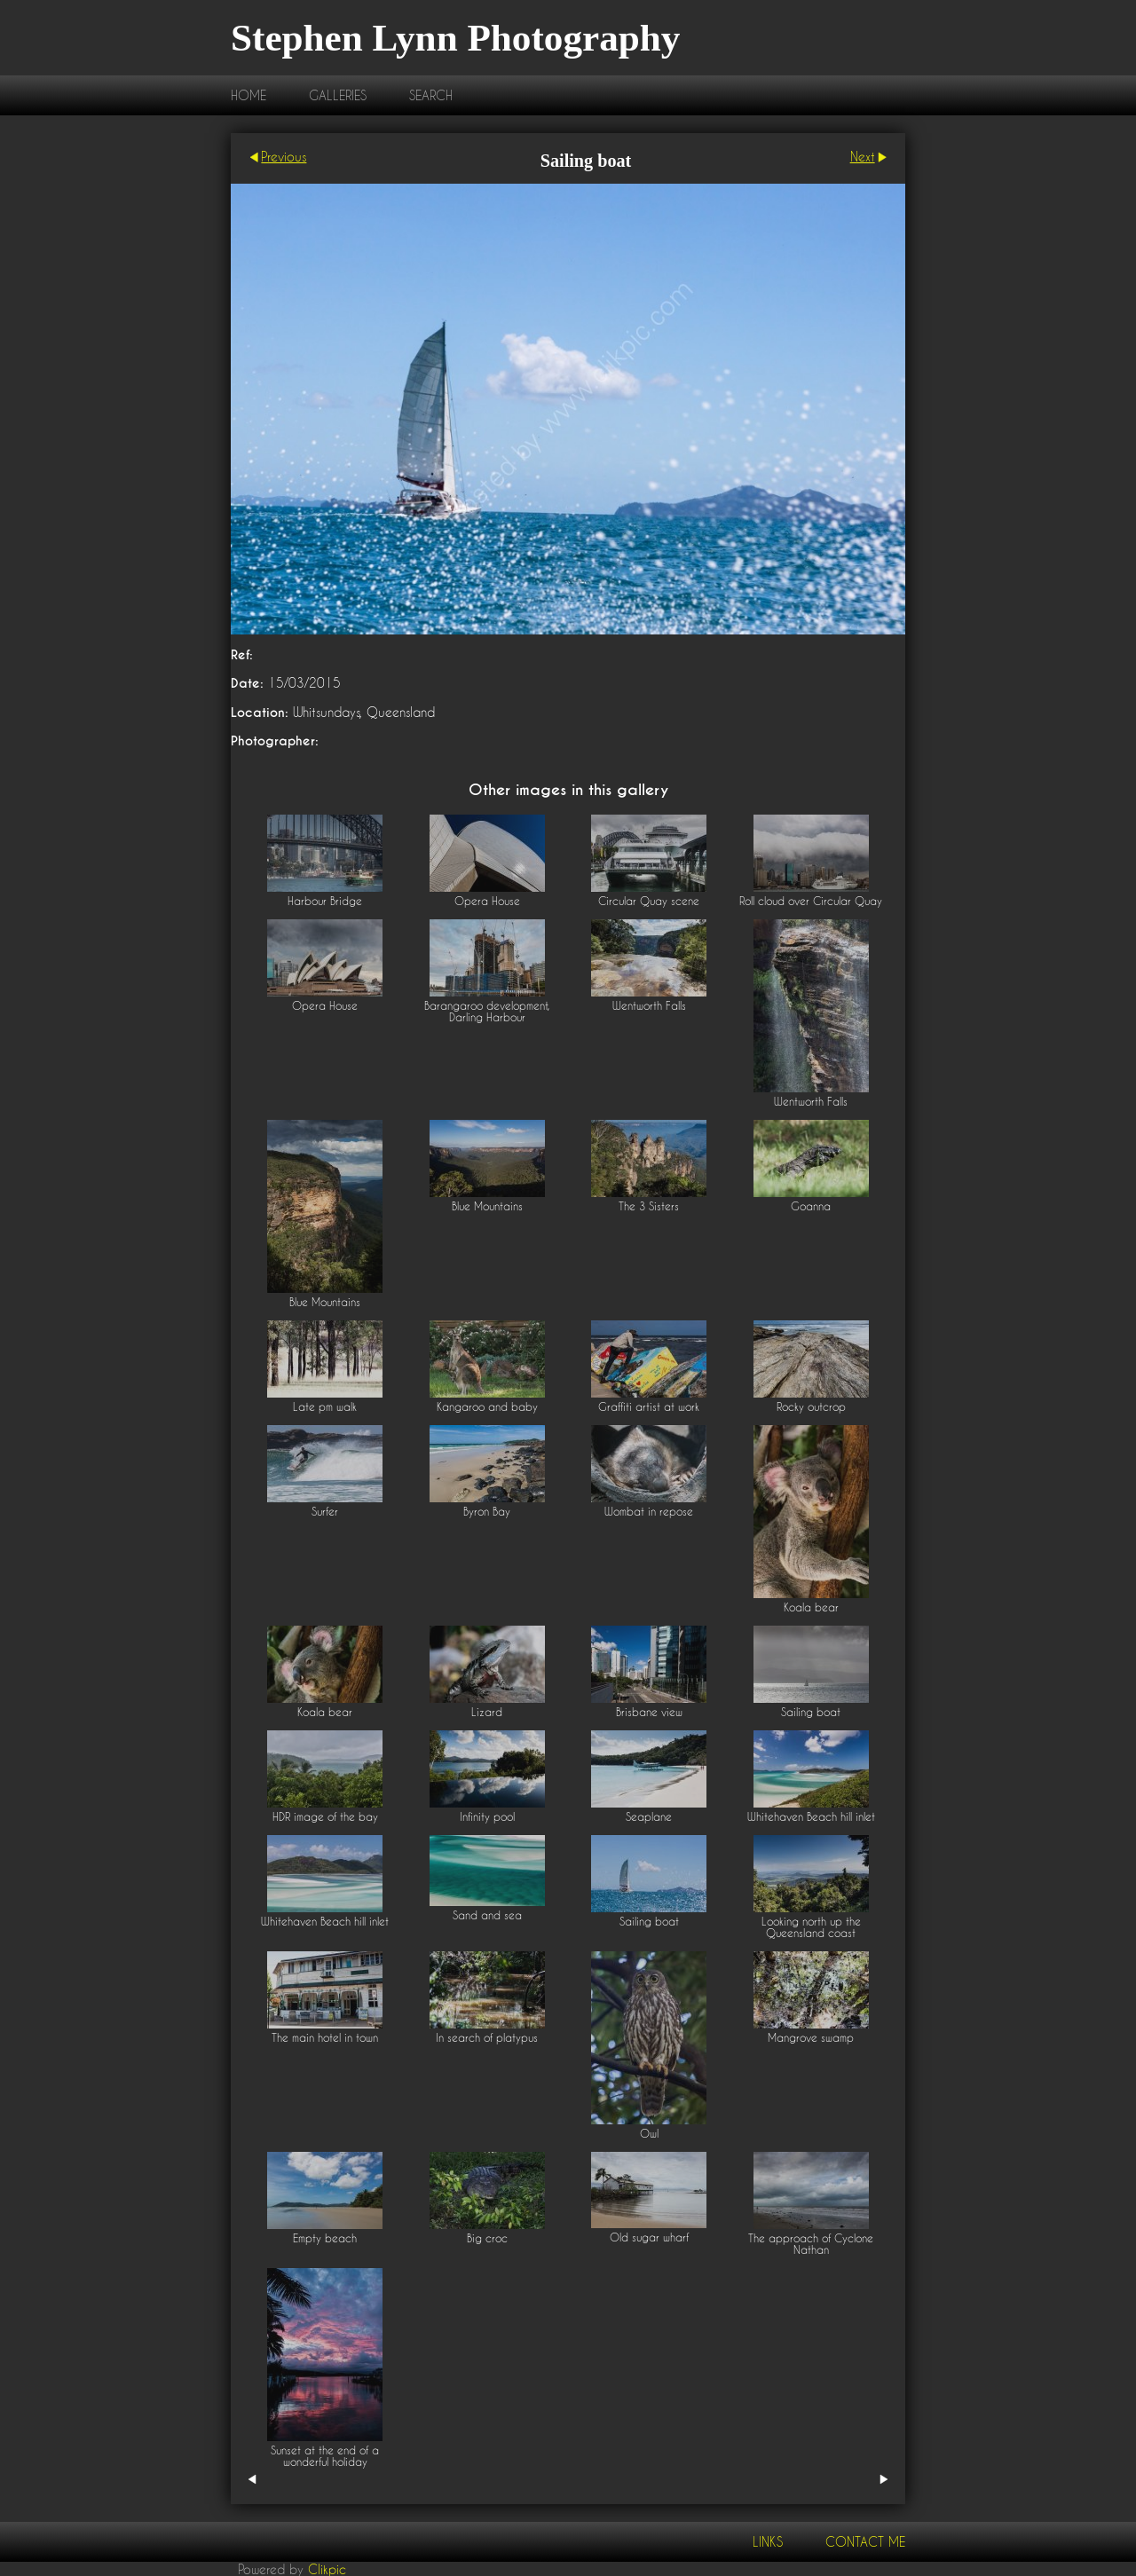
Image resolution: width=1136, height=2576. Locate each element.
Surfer (325, 1511)
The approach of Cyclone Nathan (810, 2244)
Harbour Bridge (325, 901)
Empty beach (325, 2238)
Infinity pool (487, 1817)
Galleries (338, 95)
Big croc (487, 2238)
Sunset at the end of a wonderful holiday (325, 2456)
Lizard (486, 1712)
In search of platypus (487, 2038)
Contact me (865, 2541)
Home (248, 95)
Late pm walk (325, 1407)
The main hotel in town (325, 2038)
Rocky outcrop (811, 1407)
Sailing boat (810, 1712)
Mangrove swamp (811, 2038)
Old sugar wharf (649, 2237)
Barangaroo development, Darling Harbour (486, 1011)
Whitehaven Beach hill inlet (811, 1817)
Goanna (811, 1206)
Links (768, 2541)
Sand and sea (487, 1915)
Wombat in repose (648, 1511)
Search (431, 95)
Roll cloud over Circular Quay (810, 901)
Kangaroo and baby (487, 1407)
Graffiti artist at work (648, 1407)
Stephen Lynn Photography (455, 38)
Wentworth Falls (649, 1006)
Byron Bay (486, 1511)
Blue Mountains (324, 1302)
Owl (649, 2133)
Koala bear (811, 1607)
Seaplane (649, 1817)
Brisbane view (649, 1712)
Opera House (487, 901)
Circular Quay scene (648, 901)
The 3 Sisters (649, 1206)
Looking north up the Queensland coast (811, 1927)
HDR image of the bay (325, 1817)
